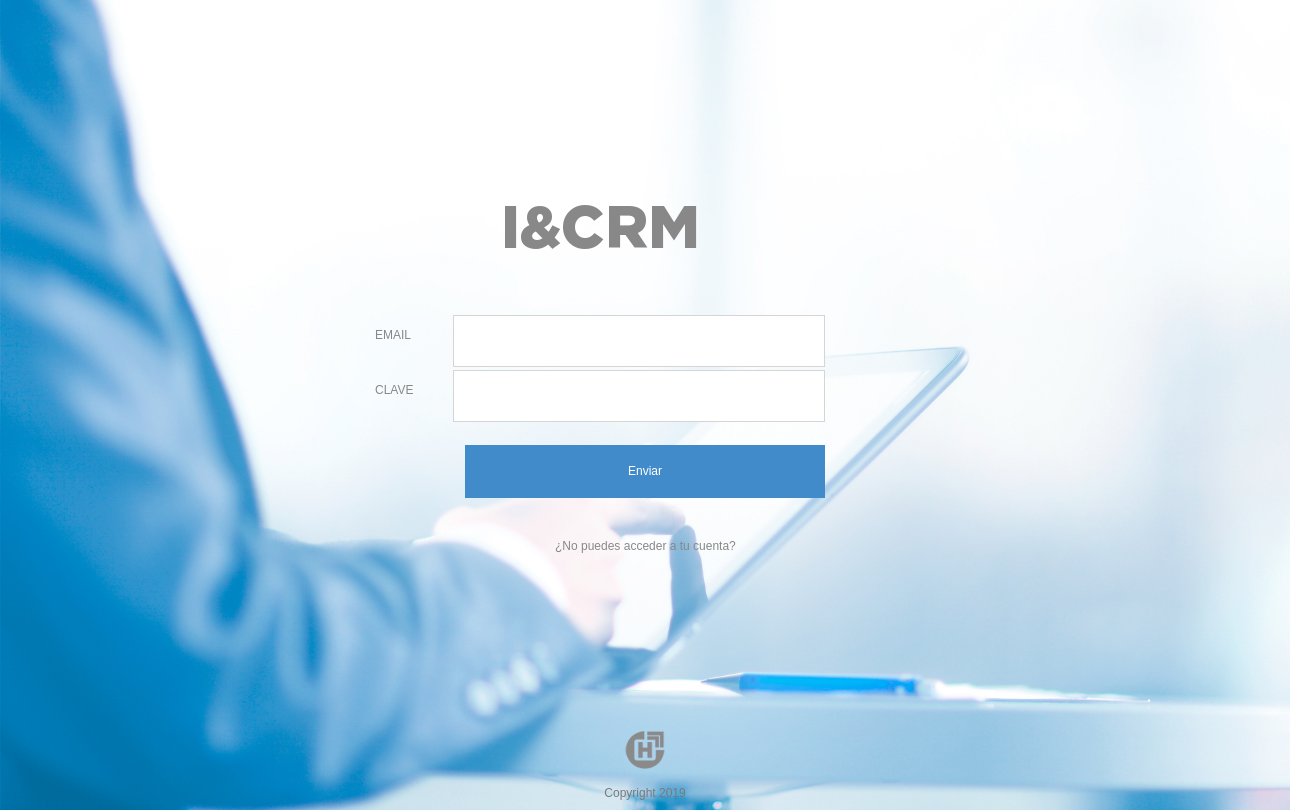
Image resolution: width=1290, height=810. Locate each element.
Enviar (645, 471)
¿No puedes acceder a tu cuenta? (645, 546)
